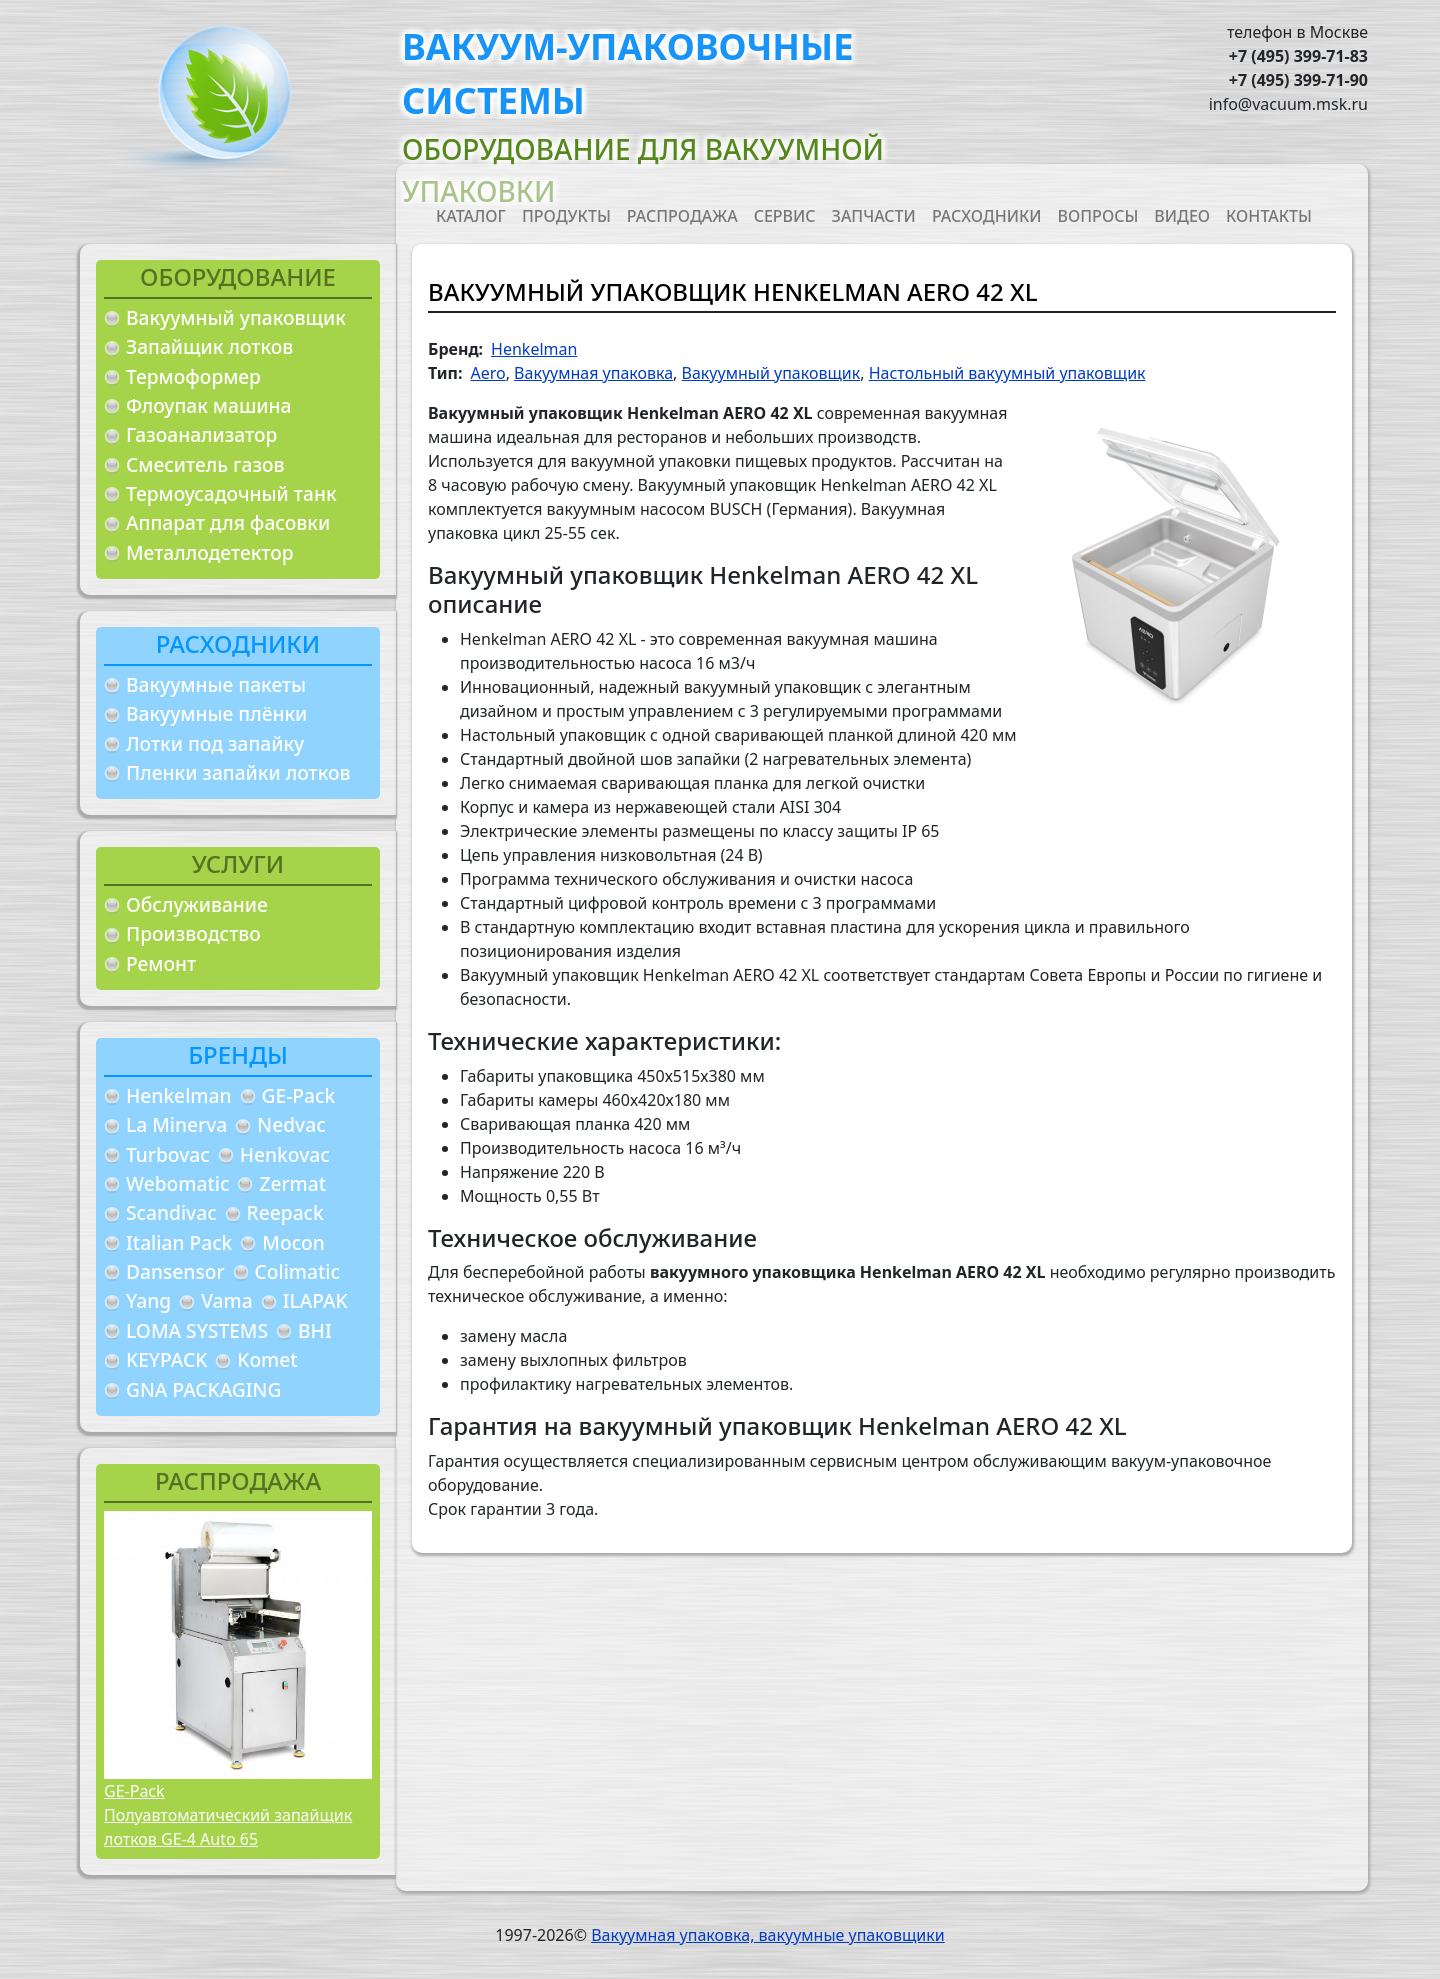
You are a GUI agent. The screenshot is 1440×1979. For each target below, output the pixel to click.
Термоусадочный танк (231, 493)
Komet (267, 1359)
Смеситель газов (205, 464)
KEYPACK (166, 1359)
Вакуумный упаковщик (236, 317)
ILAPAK (315, 1300)
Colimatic (297, 1271)
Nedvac (291, 1124)
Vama (227, 1300)
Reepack (285, 1212)
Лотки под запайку (215, 743)
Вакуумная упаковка (593, 373)
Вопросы (1098, 216)
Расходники (987, 216)
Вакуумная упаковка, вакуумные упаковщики (768, 1935)
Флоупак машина (209, 405)
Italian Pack (179, 1242)
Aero (487, 373)
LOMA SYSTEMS (197, 1330)
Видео (1182, 216)
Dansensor (175, 1271)
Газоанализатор (201, 434)
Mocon (293, 1242)
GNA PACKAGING (203, 1389)
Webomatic (177, 1183)
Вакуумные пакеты (216, 684)
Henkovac (285, 1154)
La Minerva (176, 1124)
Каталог (471, 216)
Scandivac (171, 1212)
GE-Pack (299, 1095)
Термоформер (193, 376)
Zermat (292, 1183)
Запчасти (874, 216)
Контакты (1269, 216)
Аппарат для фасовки (228, 522)
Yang (148, 1300)
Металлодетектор (210, 552)
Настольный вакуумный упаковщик (1007, 373)
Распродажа (682, 216)
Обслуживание (197, 904)
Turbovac (168, 1154)
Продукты (566, 216)
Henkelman (179, 1095)
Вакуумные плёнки (216, 713)
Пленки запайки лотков (238, 772)
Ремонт (161, 963)
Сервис (785, 216)
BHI (315, 1330)
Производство (193, 933)
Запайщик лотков (209, 346)
